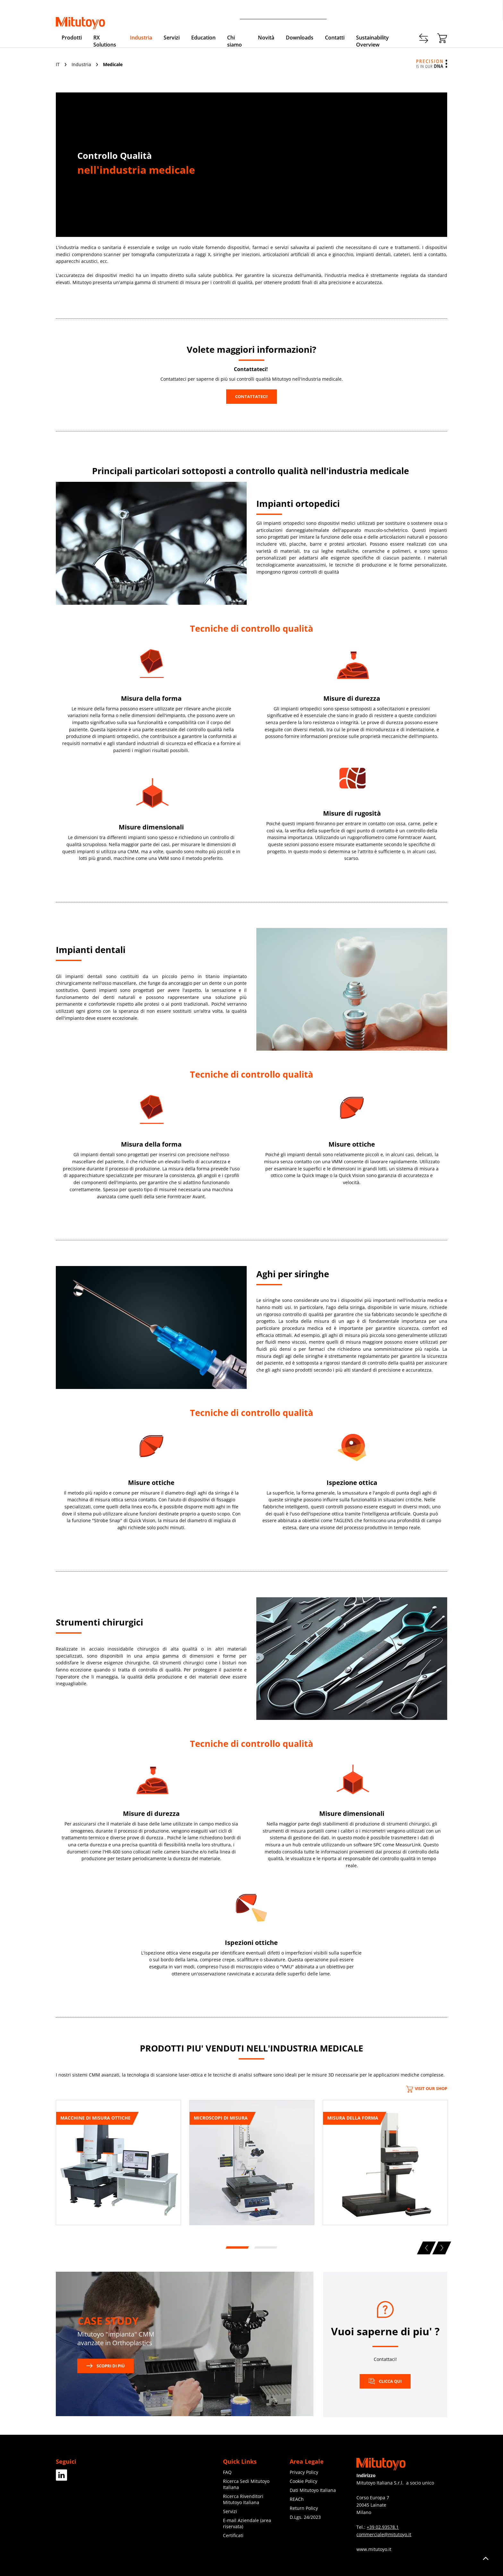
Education (203, 37)
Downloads (299, 37)
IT (58, 64)
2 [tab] (265, 2247)
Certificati (233, 2535)
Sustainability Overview (372, 41)
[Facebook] (61, 2478)
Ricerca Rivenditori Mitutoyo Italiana (243, 2499)
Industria (141, 37)
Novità (266, 37)
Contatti (374, 13)
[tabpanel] (118, 2165)
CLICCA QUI (385, 2381)
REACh (297, 2499)
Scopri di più (105, 2366)
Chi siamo (234, 41)
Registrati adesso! (409, 13)
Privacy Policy (304, 2472)
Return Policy (304, 2508)
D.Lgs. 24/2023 (305, 2517)
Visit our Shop (426, 2088)
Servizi (172, 37)
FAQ (227, 2472)
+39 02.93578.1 (383, 2527)
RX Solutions (104, 41)
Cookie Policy (303, 2481)
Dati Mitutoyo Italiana (313, 2490)
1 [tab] (236, 2247)
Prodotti (72, 37)
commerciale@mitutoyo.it (383, 2534)
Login (441, 13)
